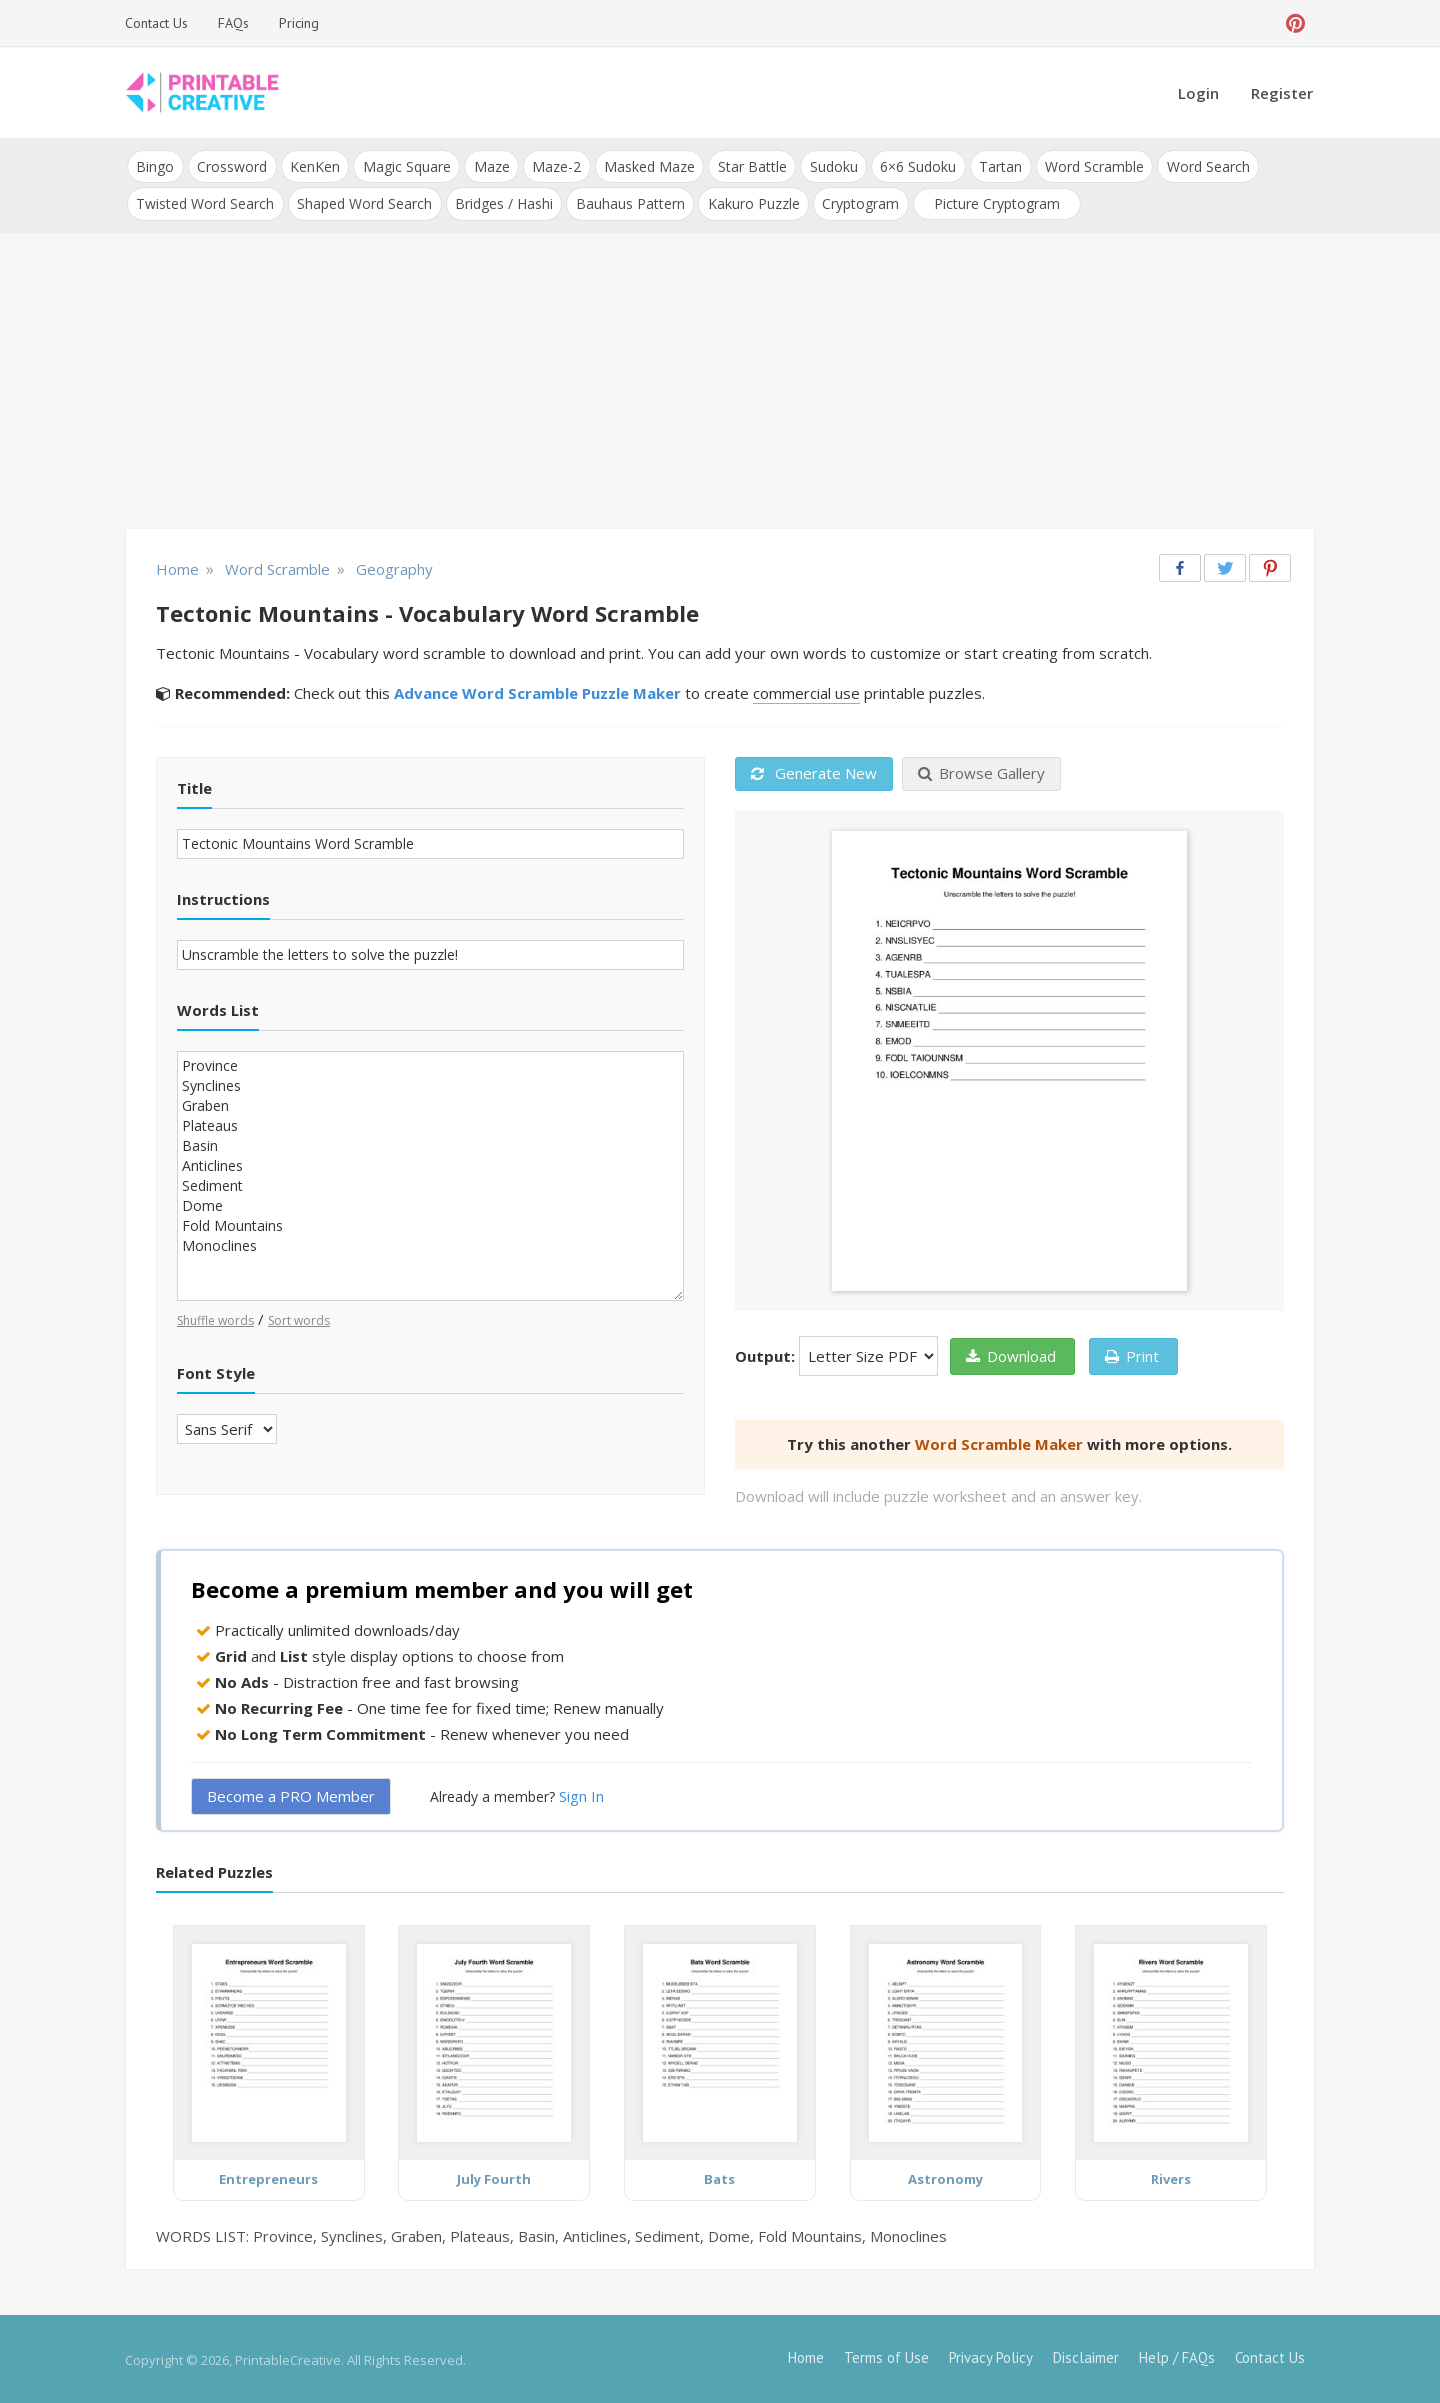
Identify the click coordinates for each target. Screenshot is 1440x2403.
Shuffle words (215, 1317)
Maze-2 (552, 165)
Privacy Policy (991, 2355)
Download (1011, 1353)
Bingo (155, 165)
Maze (488, 165)
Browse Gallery (981, 771)
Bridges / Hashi (502, 201)
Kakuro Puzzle (750, 201)
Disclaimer (1086, 2355)
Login (1198, 93)
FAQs (233, 23)
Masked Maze (644, 165)
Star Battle (746, 165)
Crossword (231, 165)
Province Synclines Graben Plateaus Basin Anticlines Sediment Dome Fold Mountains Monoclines (430, 1174)
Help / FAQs (1177, 2355)
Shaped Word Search (363, 201)
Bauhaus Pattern (627, 201)
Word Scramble (1085, 165)
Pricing (299, 23)
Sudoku (827, 165)
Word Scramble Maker (999, 1441)
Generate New (814, 771)
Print (1132, 1353)
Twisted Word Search (205, 201)
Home (806, 2355)
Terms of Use (886, 2355)
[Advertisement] (720, 380)
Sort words (299, 1317)
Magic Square (404, 165)
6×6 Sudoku (911, 165)
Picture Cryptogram (992, 201)
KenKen (313, 165)
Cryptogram (856, 201)
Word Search (1198, 165)
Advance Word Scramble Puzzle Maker (537, 691)
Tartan (992, 165)
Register (1282, 93)
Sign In (581, 1794)
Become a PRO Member (291, 1794)
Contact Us (156, 23)
